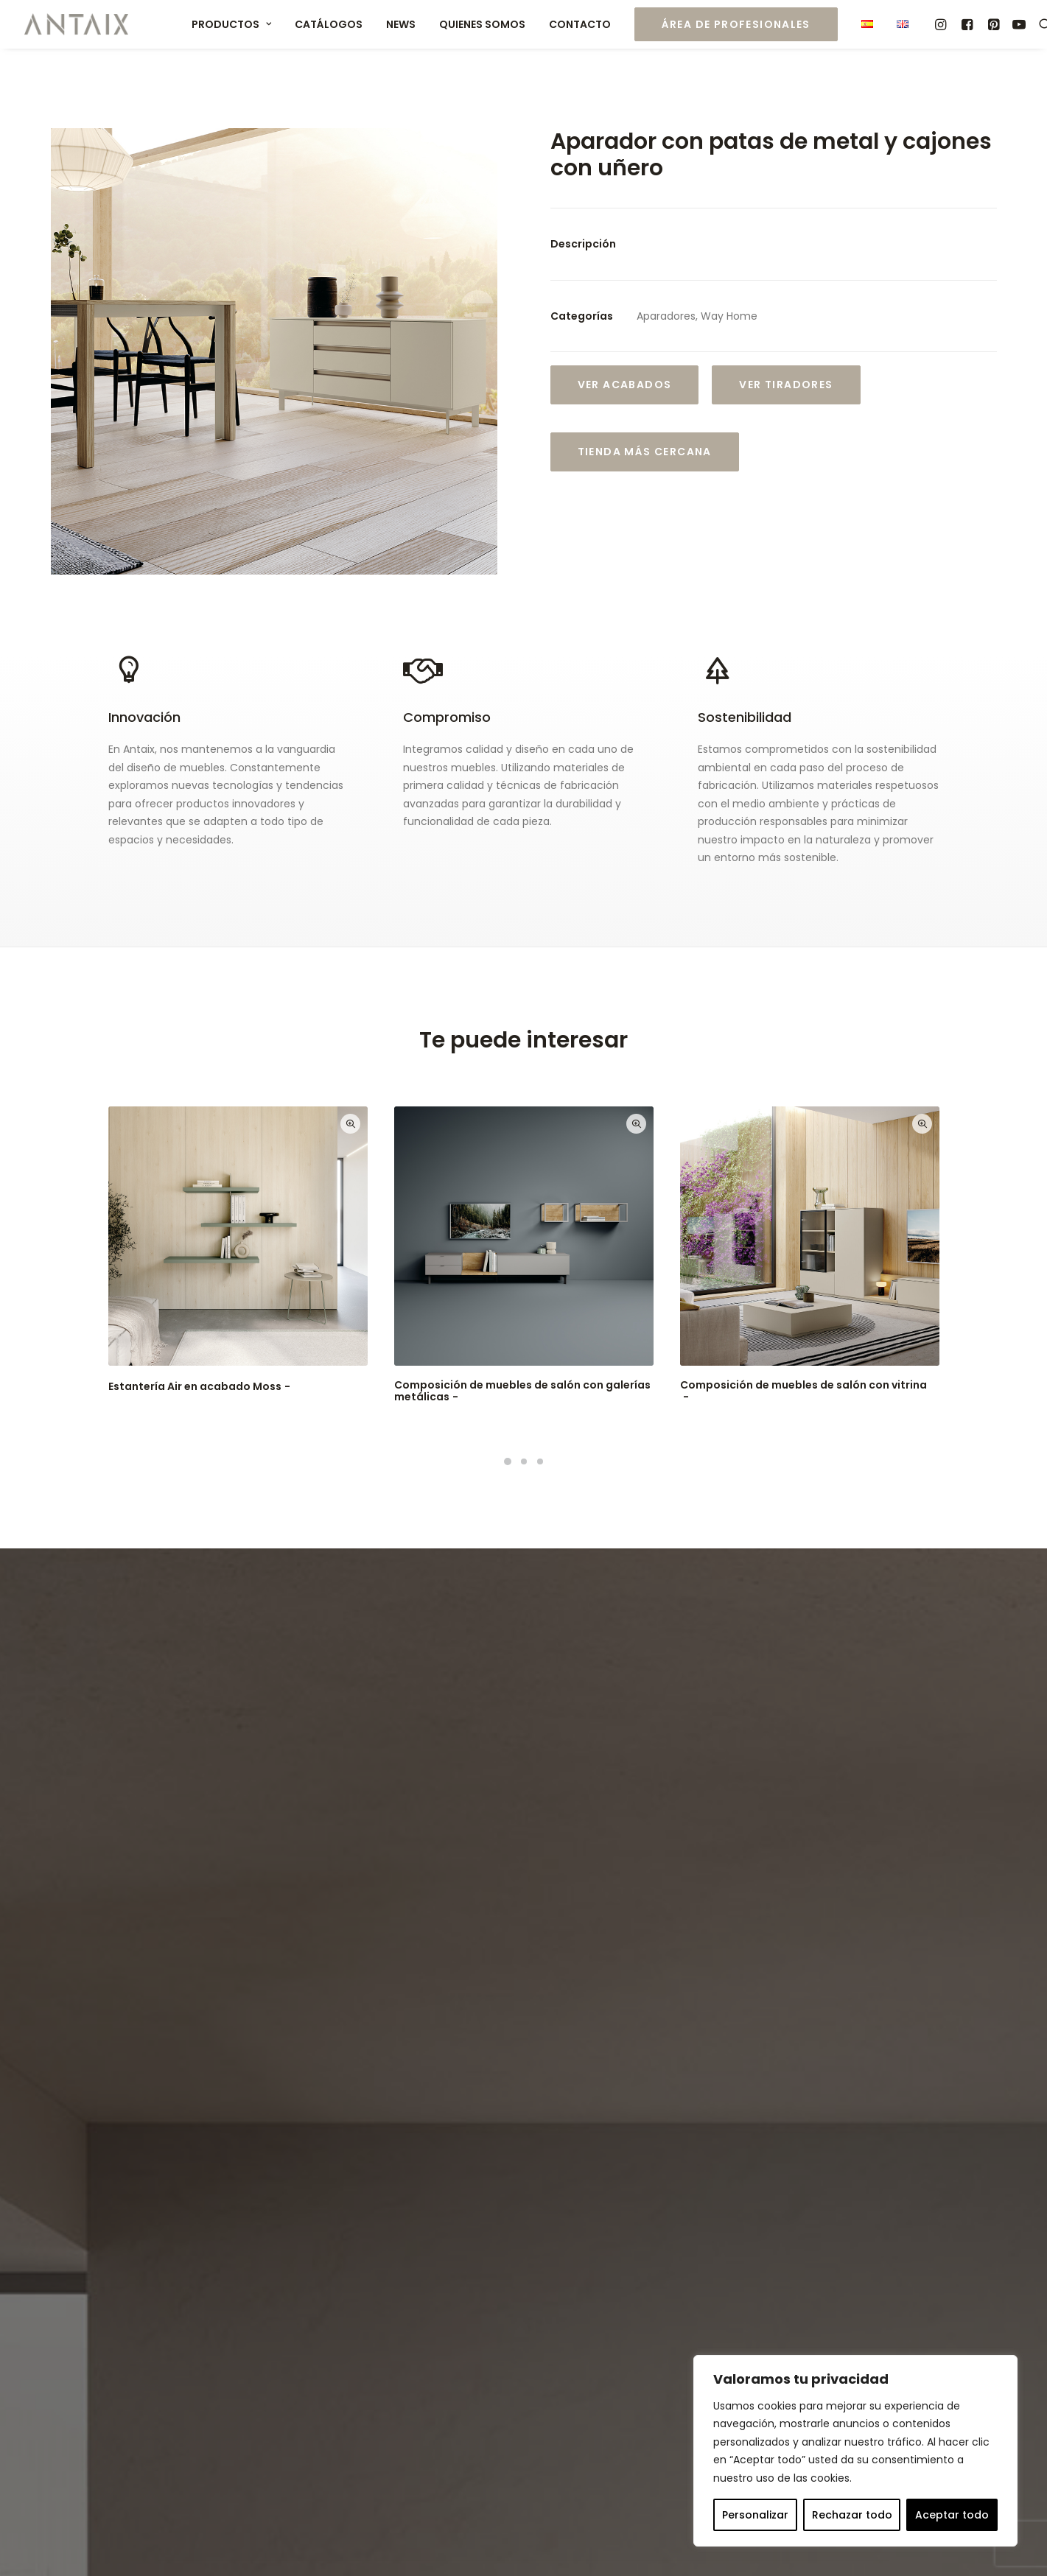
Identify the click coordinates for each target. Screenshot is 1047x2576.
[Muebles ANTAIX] (76, 24)
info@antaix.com (627, 2347)
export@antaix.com (667, 2329)
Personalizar (755, 2514)
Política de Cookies (448, 2540)
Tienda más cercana (645, 451)
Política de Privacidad (308, 2112)
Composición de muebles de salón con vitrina (803, 1391)
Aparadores (666, 316)
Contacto (580, 24)
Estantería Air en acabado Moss (201, 1386)
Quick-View (350, 1124)
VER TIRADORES (786, 384)
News (401, 24)
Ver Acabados (625, 384)
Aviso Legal (231, 2540)
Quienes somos (482, 24)
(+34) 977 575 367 (606, 2310)
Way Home (729, 316)
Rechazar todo (852, 2514)
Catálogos (329, 24)
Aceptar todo (952, 2514)
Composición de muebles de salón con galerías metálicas (522, 1391)
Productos (231, 24)
